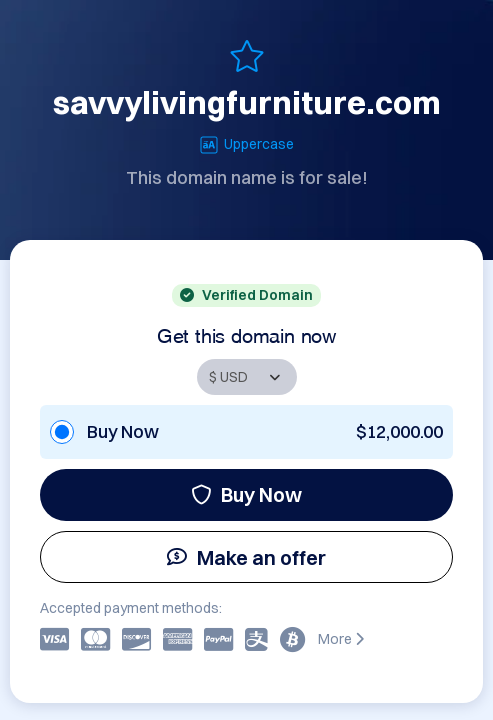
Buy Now (246, 494)
